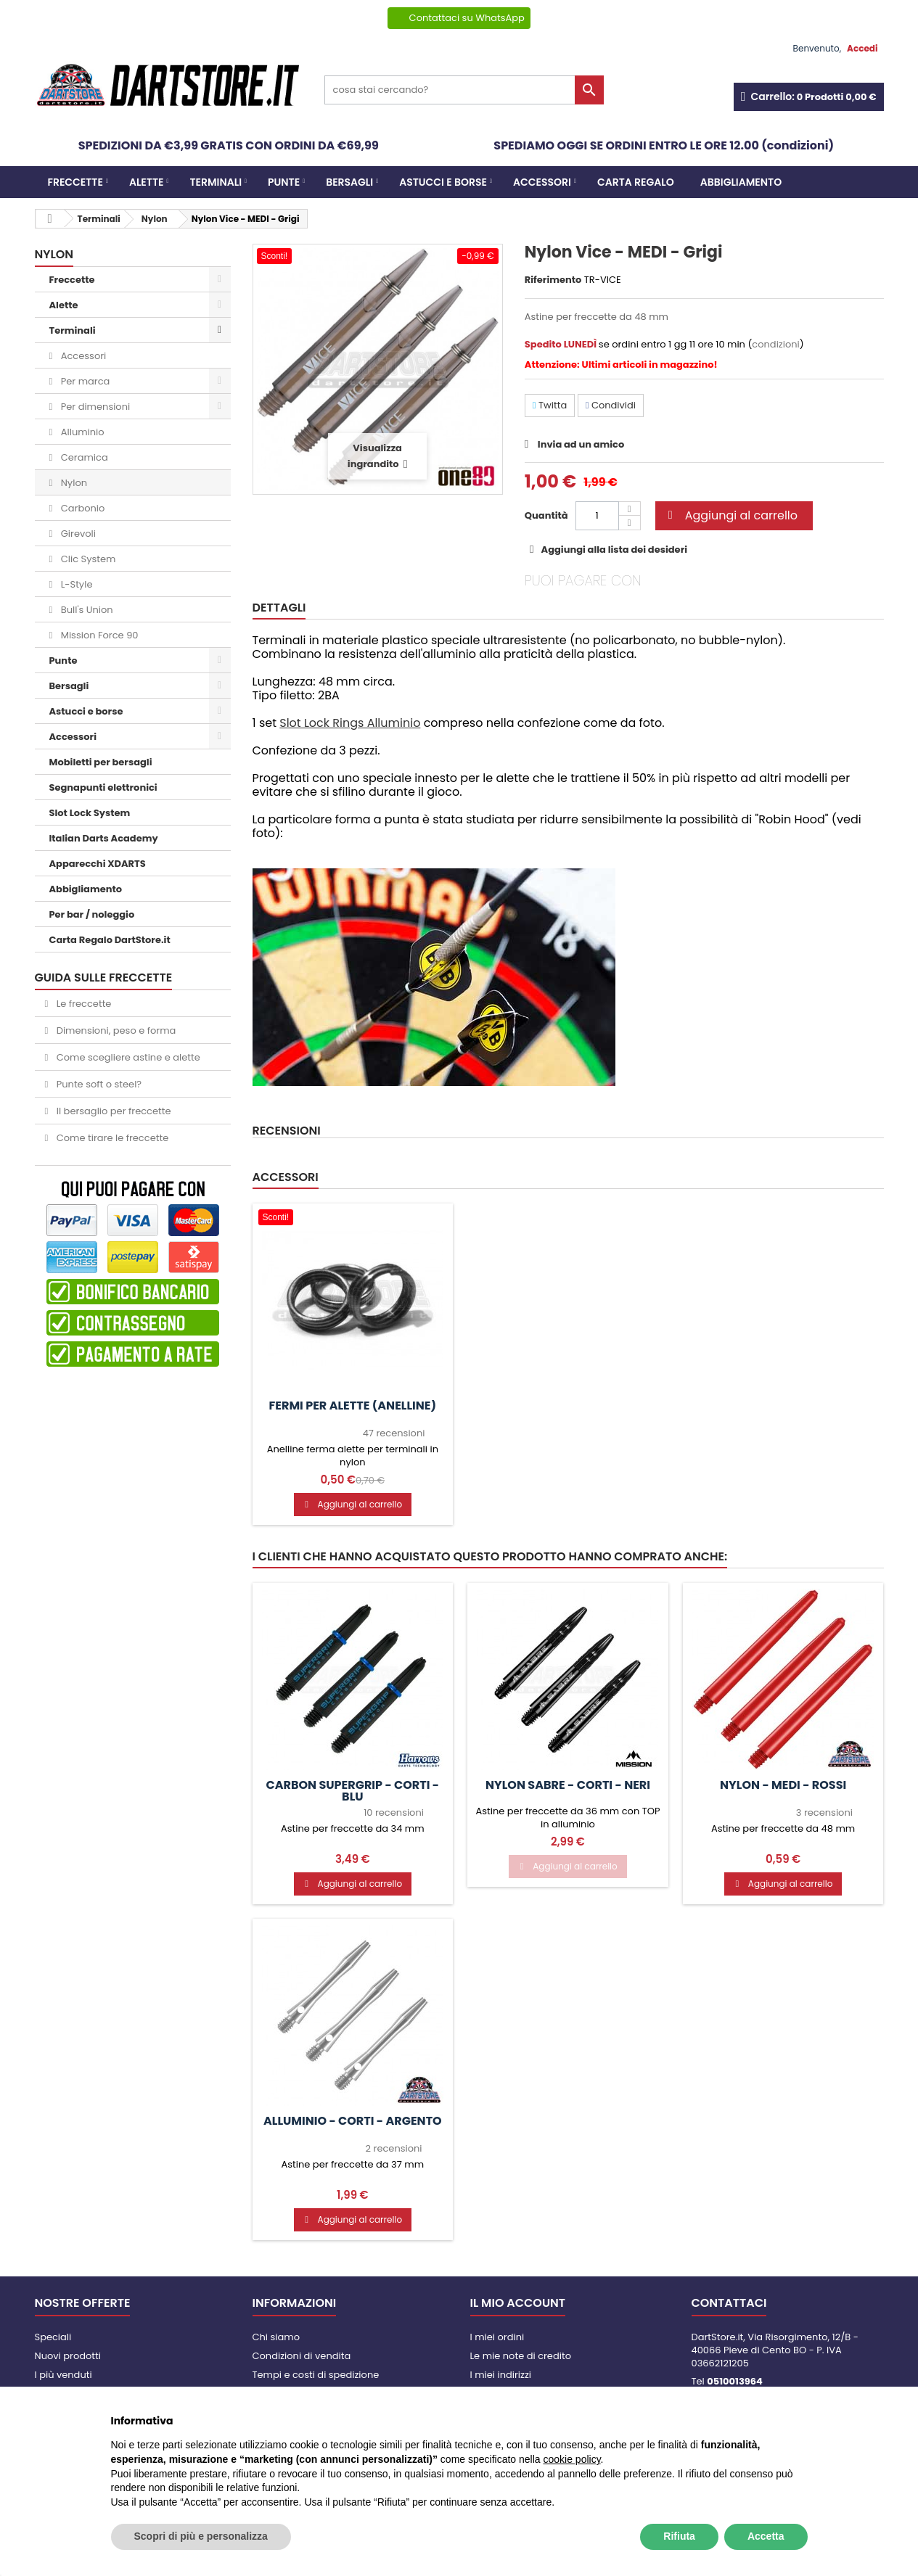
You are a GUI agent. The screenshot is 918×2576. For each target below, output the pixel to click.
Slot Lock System (90, 813)
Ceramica (82, 457)
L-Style (75, 584)
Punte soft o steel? (98, 1084)
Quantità (546, 515)
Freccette (75, 182)
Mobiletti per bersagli (100, 762)
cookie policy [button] (571, 2459)
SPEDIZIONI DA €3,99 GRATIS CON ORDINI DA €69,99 (228, 145)
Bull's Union (85, 610)
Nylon (72, 483)
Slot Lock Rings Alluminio (349, 723)
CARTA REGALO (635, 182)
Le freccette (82, 1004)
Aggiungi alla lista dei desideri (613, 549)
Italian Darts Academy (103, 838)
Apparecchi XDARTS (97, 864)
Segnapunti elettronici (103, 787)
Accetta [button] (765, 2536)
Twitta (550, 405)
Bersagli (349, 182)
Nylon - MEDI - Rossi (783, 1785)
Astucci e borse (443, 182)
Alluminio (81, 432)
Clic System (86, 559)
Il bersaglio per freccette (112, 1111)
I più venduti (63, 2375)
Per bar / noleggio (92, 914)
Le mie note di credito (520, 2356)
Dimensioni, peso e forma (115, 1030)
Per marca (84, 381)
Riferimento (553, 280)
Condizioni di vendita (302, 2356)
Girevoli (77, 533)
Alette (146, 182)
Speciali (53, 2337)
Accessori (542, 182)
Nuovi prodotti (68, 2356)
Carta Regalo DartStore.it (110, 940)
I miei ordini (497, 2337)
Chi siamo (276, 2337)
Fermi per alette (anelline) (353, 1406)
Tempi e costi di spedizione (316, 2375)
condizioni (775, 344)
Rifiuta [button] (679, 2536)
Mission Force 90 (98, 635)
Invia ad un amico (581, 444)
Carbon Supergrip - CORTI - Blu (353, 1791)
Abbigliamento (741, 182)
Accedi (862, 48)
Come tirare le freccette (111, 1138)
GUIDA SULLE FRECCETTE (104, 977)
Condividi (611, 405)
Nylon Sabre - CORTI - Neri (567, 1785)
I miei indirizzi (501, 2375)
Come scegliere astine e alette (127, 1057)
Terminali (215, 182)
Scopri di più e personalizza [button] (201, 2536)
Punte (284, 182)
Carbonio (81, 508)
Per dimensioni (94, 406)
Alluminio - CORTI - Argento (352, 2121)
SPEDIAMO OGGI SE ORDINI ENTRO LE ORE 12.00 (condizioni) (663, 145)
